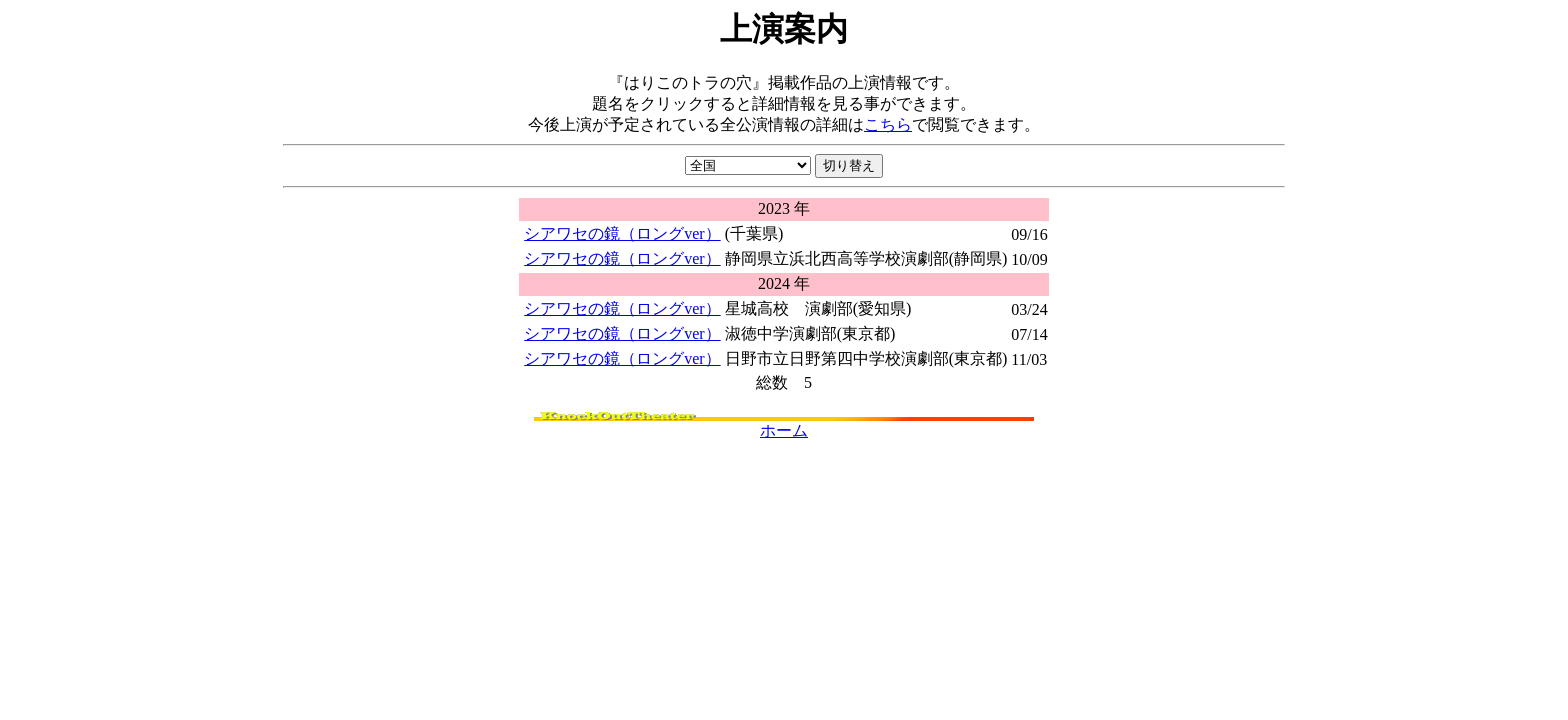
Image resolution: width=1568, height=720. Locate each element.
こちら (888, 124)
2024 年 (784, 283)
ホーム (784, 430)
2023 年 (784, 208)
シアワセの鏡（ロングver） (622, 233)
